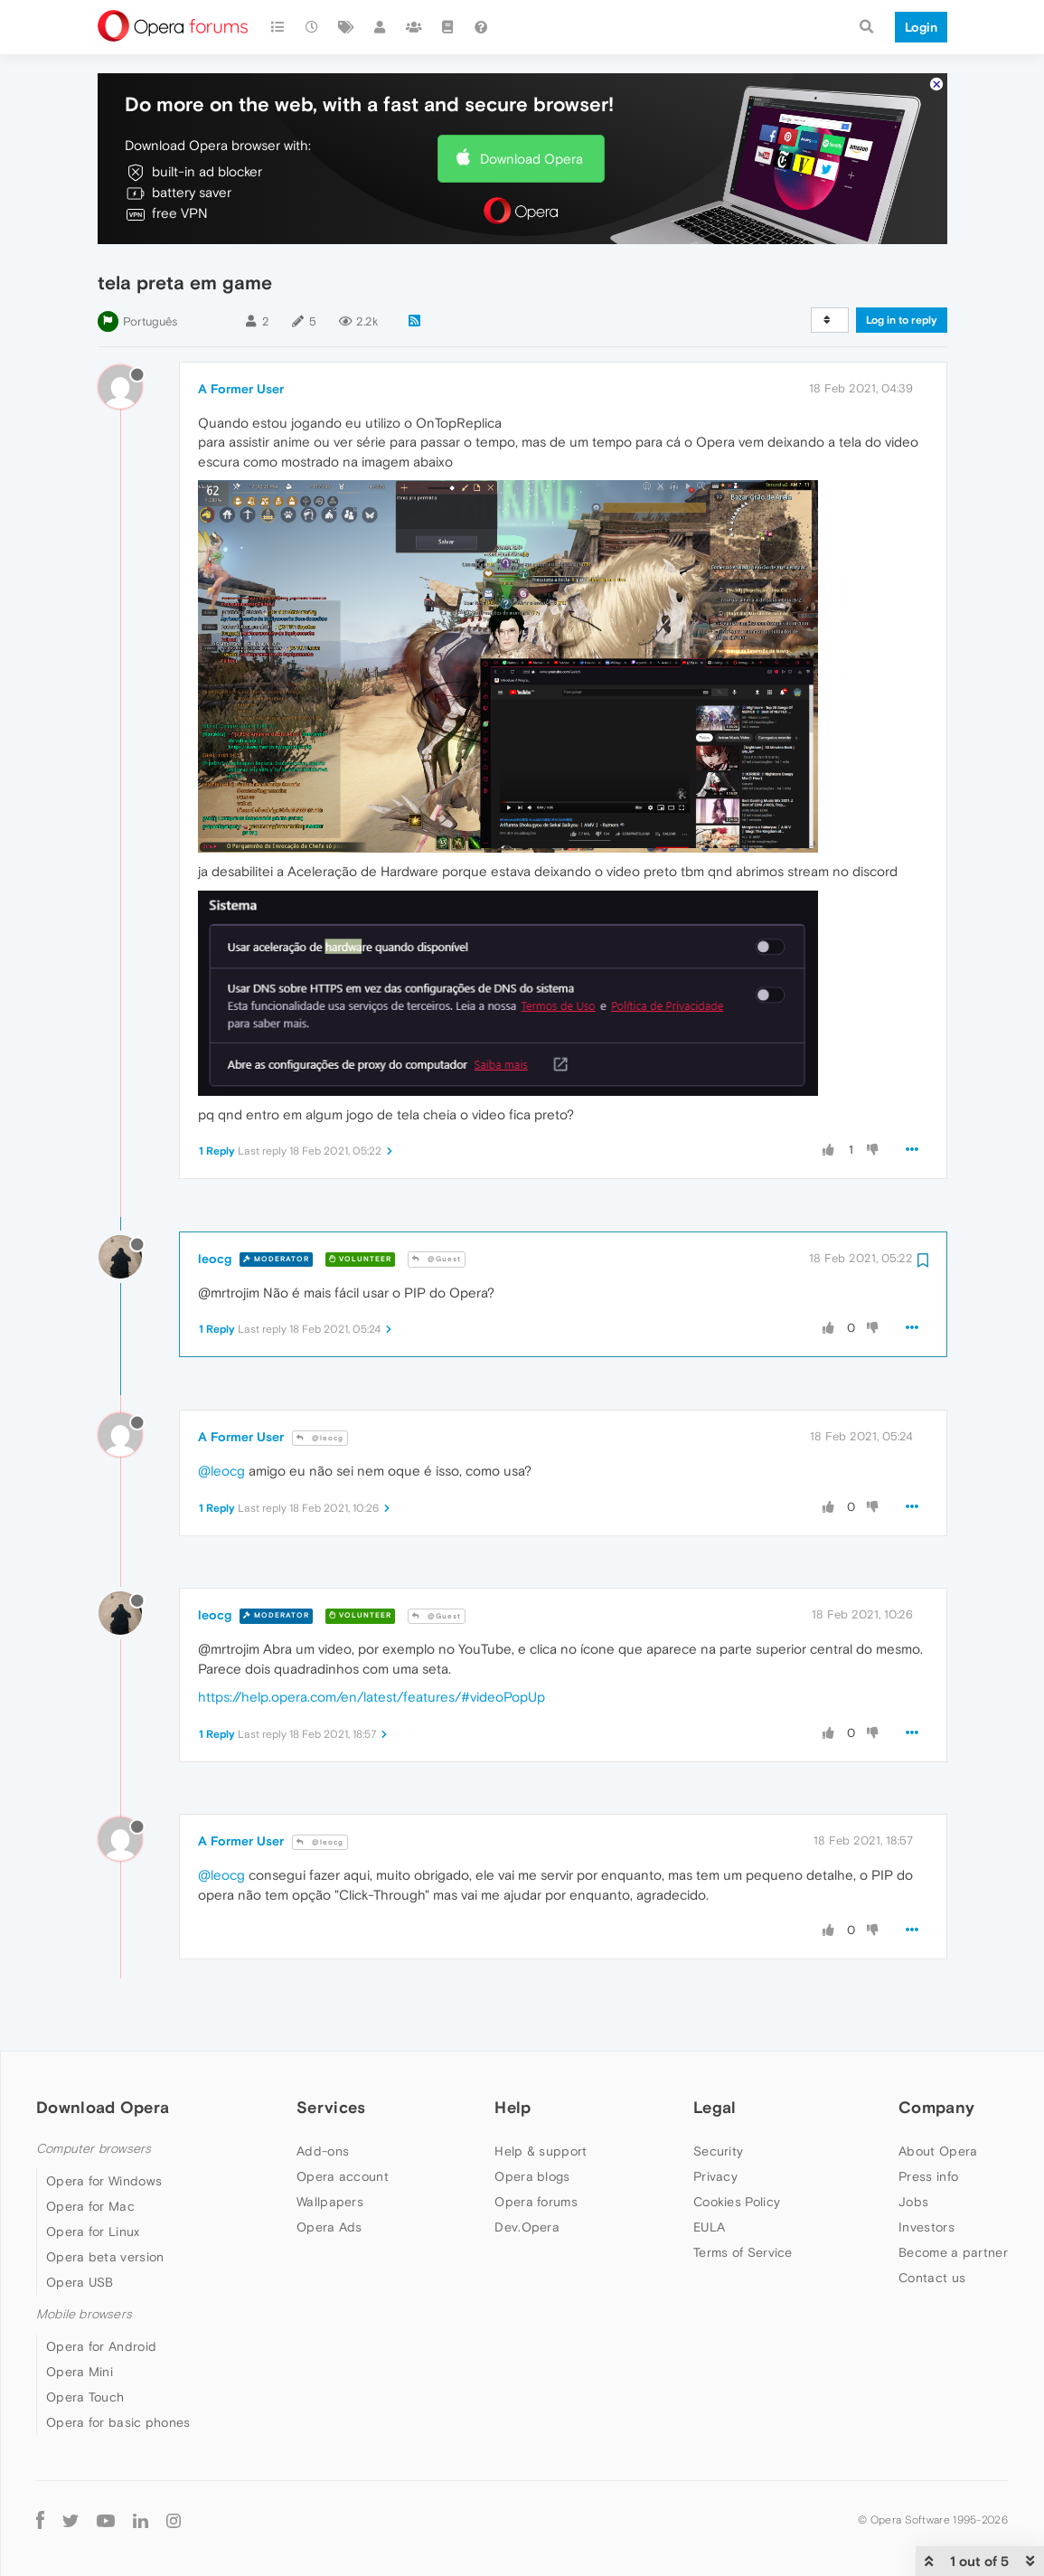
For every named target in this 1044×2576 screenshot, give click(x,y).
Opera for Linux (93, 2231)
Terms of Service (743, 2252)
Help (512, 2107)
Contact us (931, 2277)
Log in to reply (901, 320)
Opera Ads (329, 2227)
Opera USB (80, 2282)
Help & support (540, 2151)
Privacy (715, 2176)
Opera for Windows (104, 2181)
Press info (928, 2176)
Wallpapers (329, 2201)
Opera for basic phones (118, 2422)
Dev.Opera (527, 2227)
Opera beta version (105, 2257)
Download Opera (531, 158)
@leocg (319, 1438)
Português (150, 321)
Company (936, 2107)
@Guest (436, 1259)
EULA (709, 2227)
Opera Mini (79, 2371)
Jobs (913, 2201)
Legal (715, 2107)
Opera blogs (531, 2176)
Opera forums (536, 2201)
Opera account (342, 2176)
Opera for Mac (90, 2206)
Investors (926, 2227)
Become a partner (953, 2252)
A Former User (241, 389)
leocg (214, 1258)
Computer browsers (93, 2148)
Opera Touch (85, 2397)
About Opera (937, 2151)
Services (330, 2107)
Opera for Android (101, 2346)
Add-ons (322, 2151)
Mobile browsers (84, 2314)
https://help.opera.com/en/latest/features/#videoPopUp (371, 1696)
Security (718, 2151)
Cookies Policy (736, 2201)
